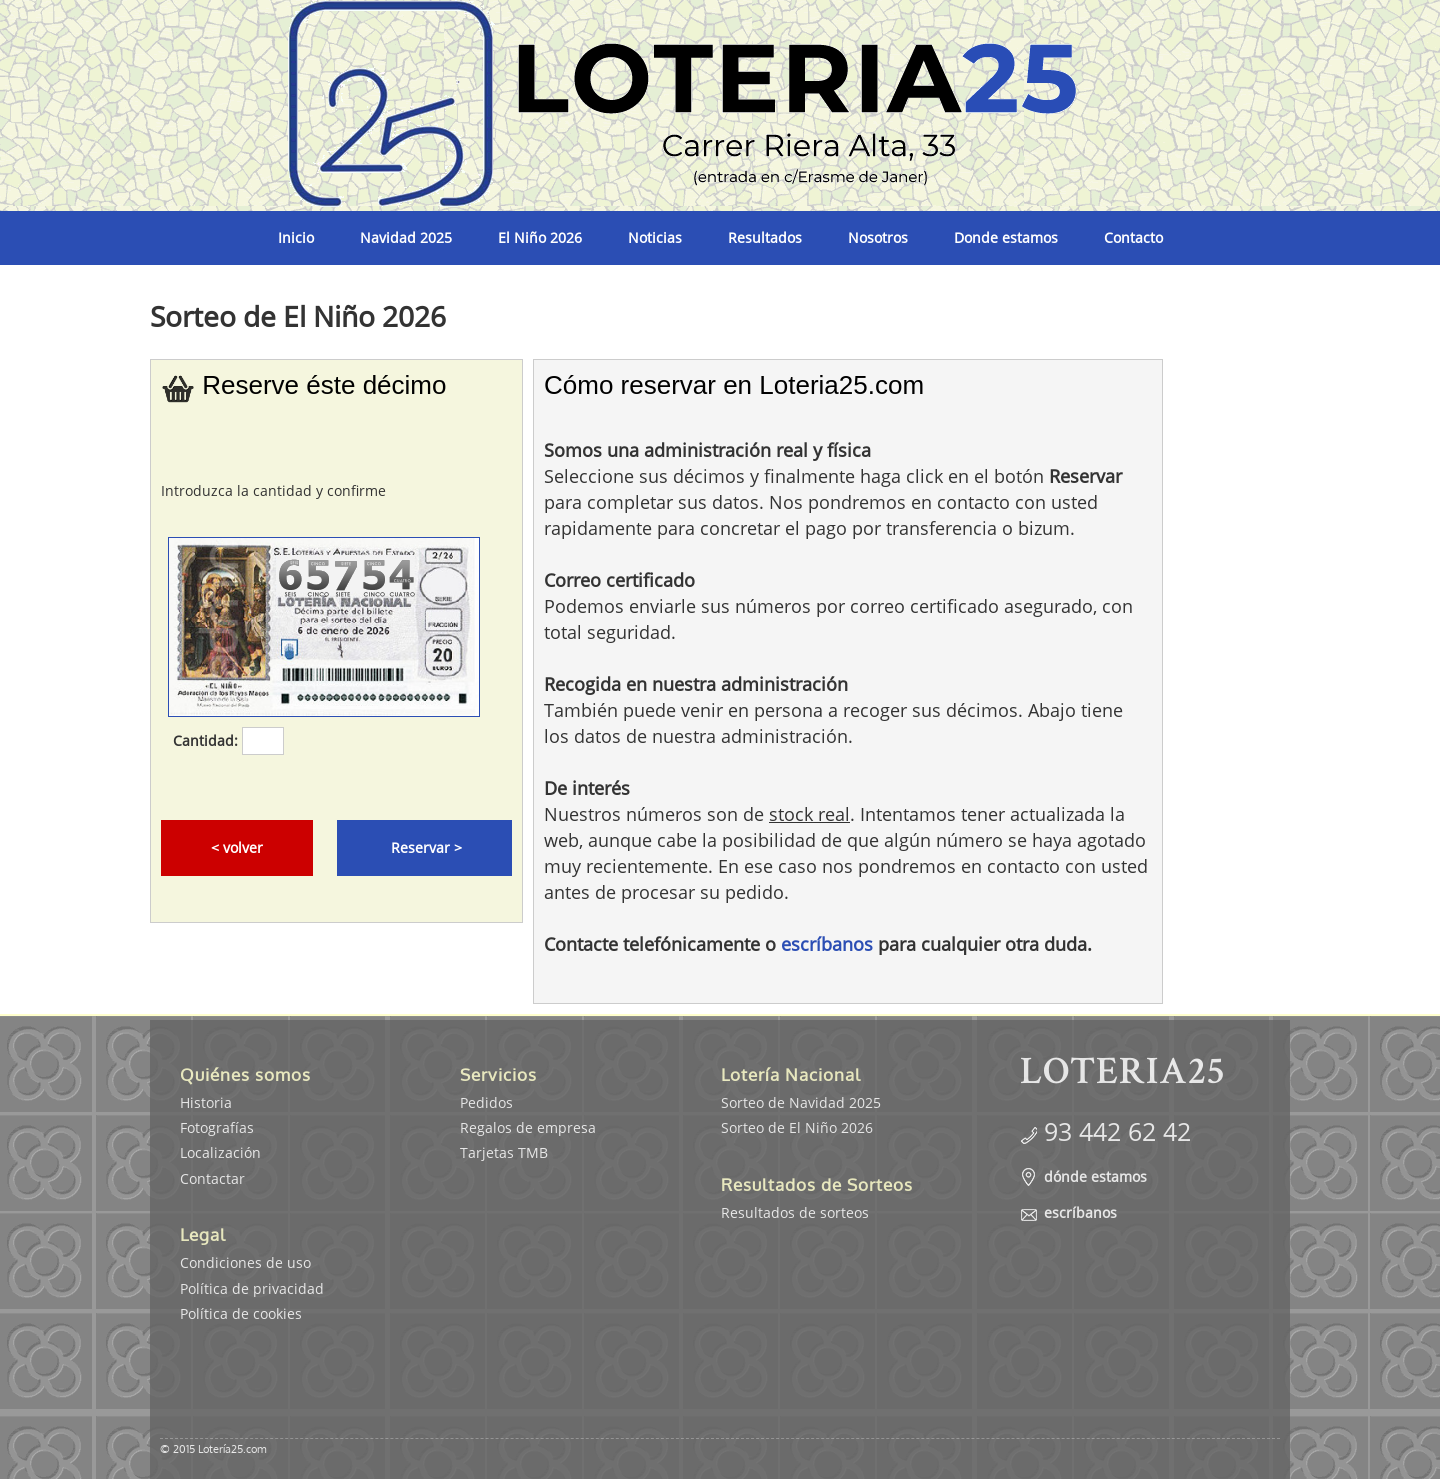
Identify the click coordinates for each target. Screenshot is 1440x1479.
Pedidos (486, 1102)
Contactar (212, 1178)
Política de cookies (241, 1313)
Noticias (655, 237)
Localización (220, 1152)
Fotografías (217, 1127)
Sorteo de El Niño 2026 (797, 1127)
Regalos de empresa (528, 1127)
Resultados (765, 237)
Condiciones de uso (245, 1262)
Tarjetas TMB (504, 1152)
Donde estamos (1006, 237)
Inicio (296, 237)
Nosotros (878, 237)
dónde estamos (1095, 1176)
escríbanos (827, 944)
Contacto (1133, 237)
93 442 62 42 (1117, 1131)
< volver (237, 847)
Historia (206, 1102)
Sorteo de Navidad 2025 (801, 1102)
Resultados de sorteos (795, 1212)
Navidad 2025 (406, 237)
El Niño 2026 (540, 237)
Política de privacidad (252, 1288)
